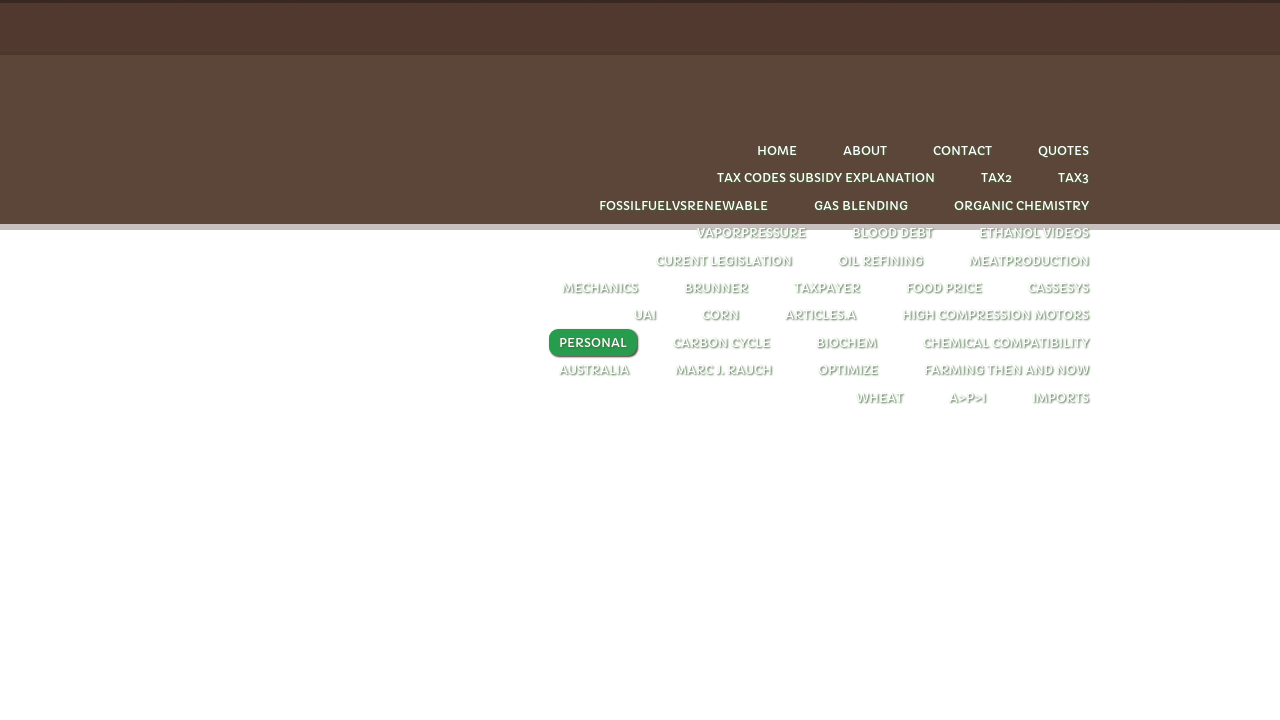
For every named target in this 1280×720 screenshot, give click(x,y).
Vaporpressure (751, 232)
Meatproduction (1029, 260)
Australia (594, 369)
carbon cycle (721, 342)
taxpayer (827, 287)
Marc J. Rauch (723, 369)
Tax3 (1073, 177)
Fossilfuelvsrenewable (683, 205)
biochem (846, 342)
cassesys (1058, 287)
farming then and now (1006, 369)
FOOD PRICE (944, 287)
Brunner (716, 287)
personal (593, 342)
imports (1060, 397)
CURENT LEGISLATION (724, 260)
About (865, 150)
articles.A (820, 314)
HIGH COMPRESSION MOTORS (995, 314)
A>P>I (967, 397)
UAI (645, 314)
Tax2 (996, 177)
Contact (962, 150)
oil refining (880, 260)
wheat (879, 397)
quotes (1063, 150)
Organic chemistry (1021, 205)
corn (720, 314)
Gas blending (861, 205)
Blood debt (892, 232)
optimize (848, 369)
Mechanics (600, 287)
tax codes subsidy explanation (826, 177)
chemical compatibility (1006, 342)
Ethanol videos (1034, 232)
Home (777, 150)
